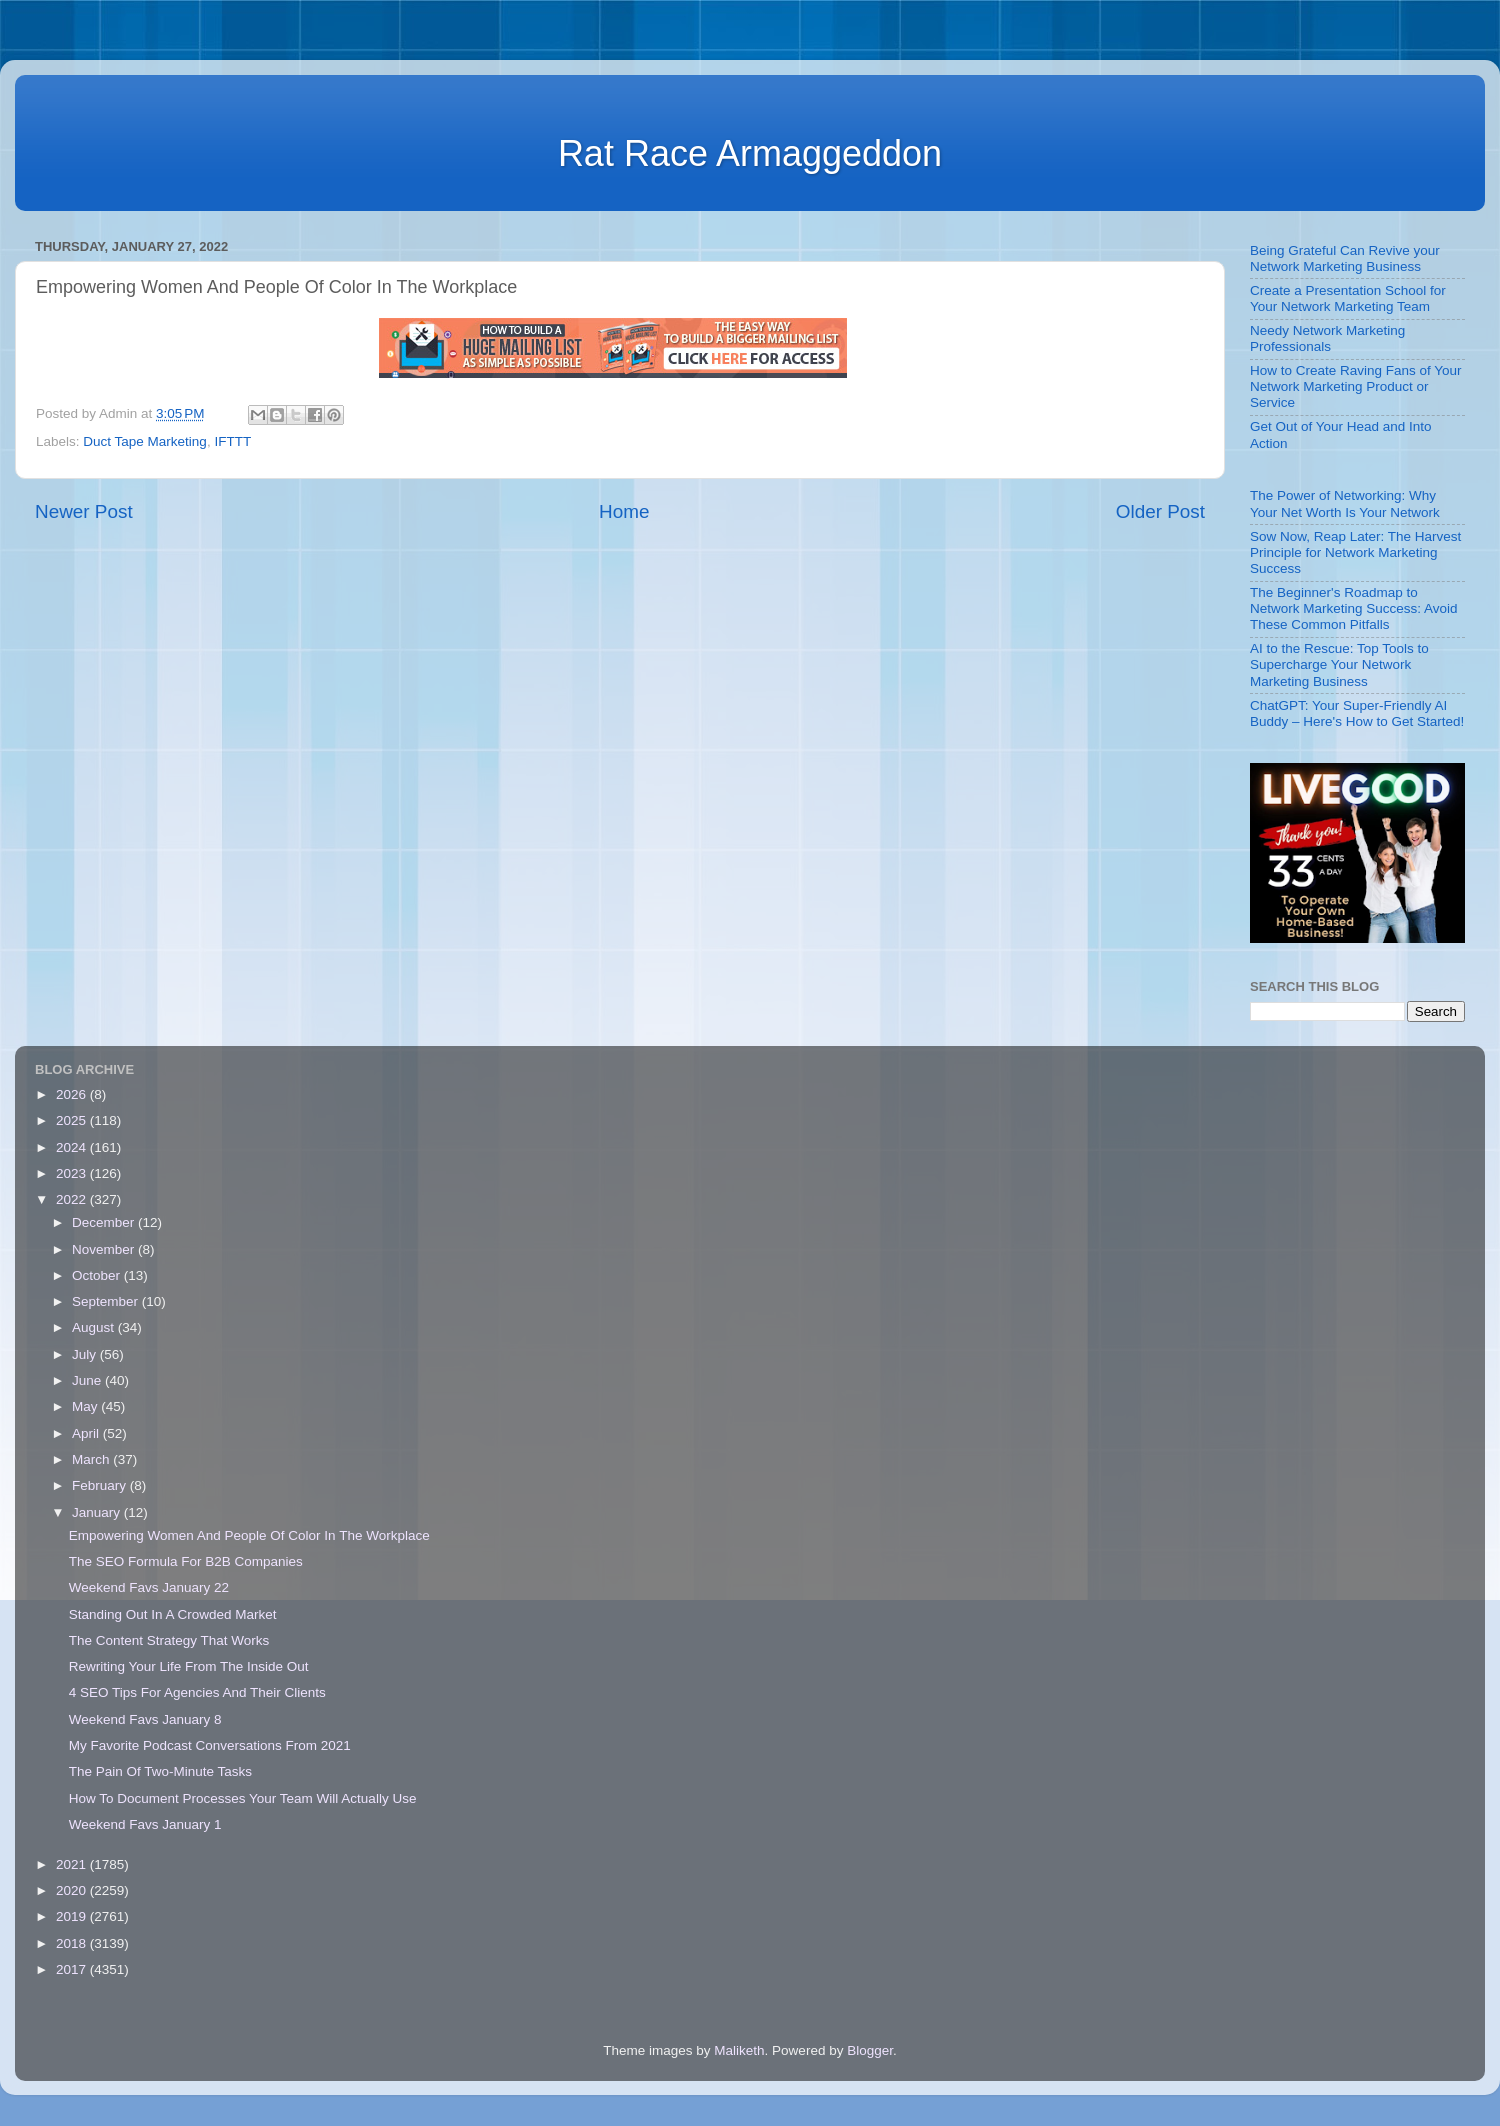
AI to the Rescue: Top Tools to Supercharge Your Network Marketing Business (1339, 664)
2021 (73, 1864)
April (87, 1433)
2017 (73, 1969)
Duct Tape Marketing (145, 441)
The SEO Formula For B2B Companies (186, 1561)
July (86, 1354)
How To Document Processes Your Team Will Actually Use (243, 1798)
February (101, 1485)
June (88, 1380)
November (105, 1249)
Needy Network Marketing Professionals (1327, 338)
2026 (73, 1094)
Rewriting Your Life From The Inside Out (189, 1666)
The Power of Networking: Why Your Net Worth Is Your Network (1345, 503)
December (105, 1222)
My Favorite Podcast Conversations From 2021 (210, 1745)
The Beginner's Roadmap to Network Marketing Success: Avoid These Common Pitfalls (1354, 608)
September (107, 1301)
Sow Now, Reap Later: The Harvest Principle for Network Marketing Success (1355, 552)
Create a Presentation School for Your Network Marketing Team (1348, 298)
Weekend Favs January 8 (145, 1719)
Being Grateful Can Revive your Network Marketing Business (1345, 258)
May (86, 1406)
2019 (73, 1916)
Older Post (1160, 511)
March (92, 1459)
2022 (73, 1199)
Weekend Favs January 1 (145, 1824)
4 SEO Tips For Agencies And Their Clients (197, 1692)
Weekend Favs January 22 (149, 1587)
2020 (73, 1890)
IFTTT (232, 441)
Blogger (870, 2050)
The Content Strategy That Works (169, 1640)
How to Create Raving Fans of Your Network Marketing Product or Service (1356, 386)
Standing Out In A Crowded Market (173, 1614)
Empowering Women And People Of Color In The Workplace (249, 1535)
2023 (73, 1173)
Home (624, 511)
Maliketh (739, 2050)
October (98, 1275)
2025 (73, 1120)
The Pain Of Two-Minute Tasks (160, 1771)
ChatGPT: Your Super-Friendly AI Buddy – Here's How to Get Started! (1357, 713)
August (95, 1327)
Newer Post (84, 511)
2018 (73, 1943)
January (98, 1512)
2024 (73, 1147)
